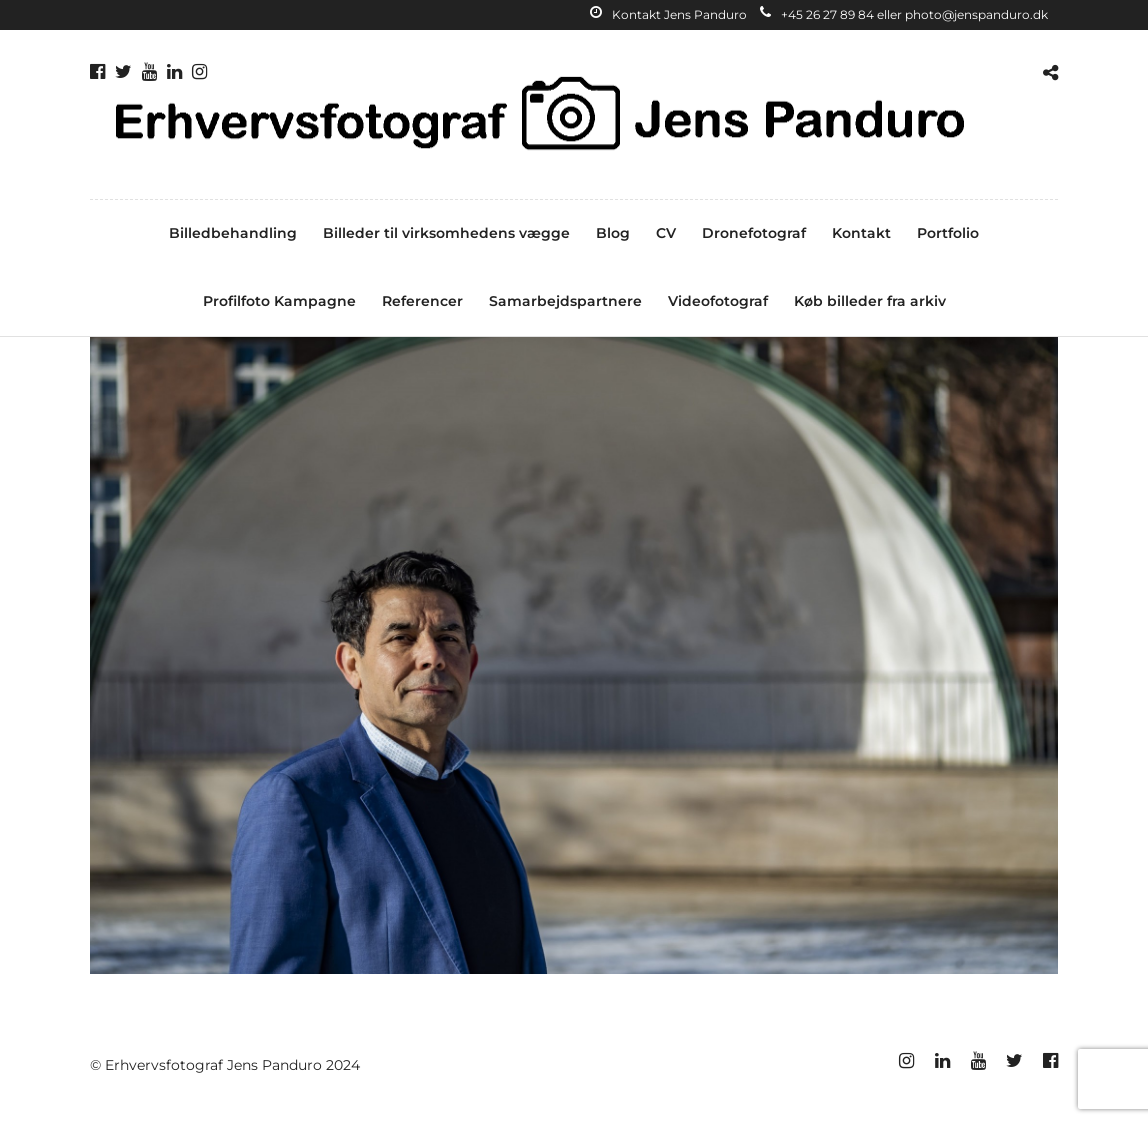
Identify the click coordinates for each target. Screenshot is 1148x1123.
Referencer (422, 301)
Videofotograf (718, 301)
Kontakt (861, 233)
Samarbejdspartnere (565, 301)
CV (666, 233)
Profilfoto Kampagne (279, 301)
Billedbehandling (233, 233)
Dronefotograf (754, 233)
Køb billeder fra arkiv (870, 301)
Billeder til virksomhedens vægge (446, 233)
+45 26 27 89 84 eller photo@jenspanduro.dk (904, 14)
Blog (613, 233)
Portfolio (948, 233)
